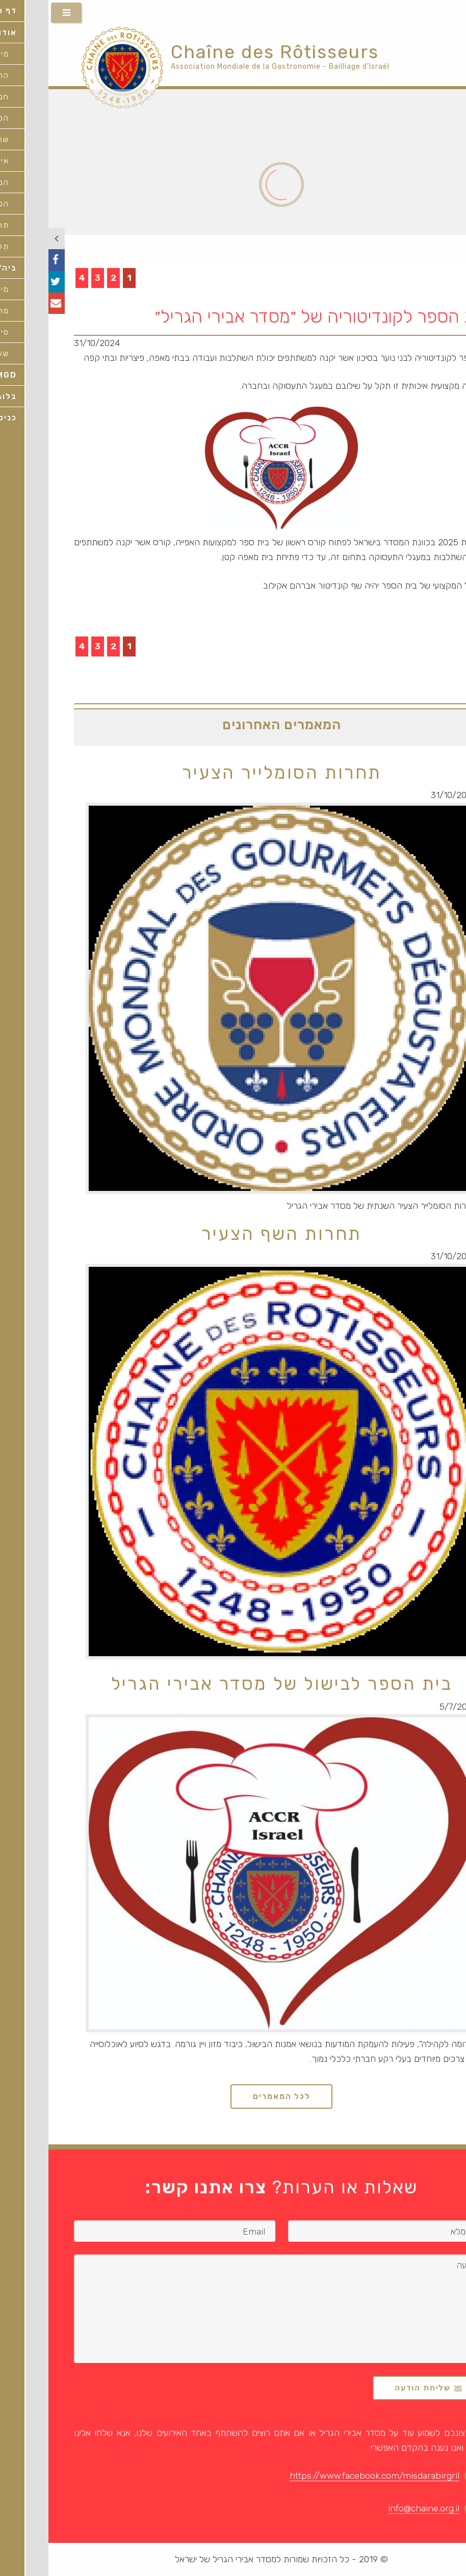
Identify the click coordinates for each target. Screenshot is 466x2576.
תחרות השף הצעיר (233, 1233)
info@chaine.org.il (375, 2508)
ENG (452, 14)
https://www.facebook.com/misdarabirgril (326, 2476)
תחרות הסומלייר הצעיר (233, 772)
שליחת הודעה (374, 2387)
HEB (426, 14)
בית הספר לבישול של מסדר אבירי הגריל (233, 1683)
